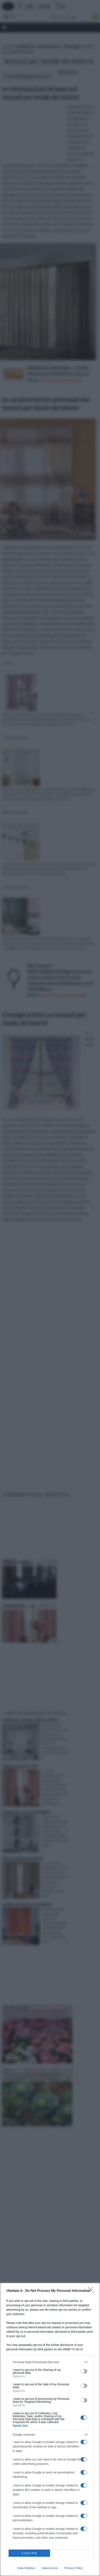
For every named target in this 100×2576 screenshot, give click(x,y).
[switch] (84, 2371)
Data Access (50, 2568)
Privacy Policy (73, 2568)
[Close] (92, 2291)
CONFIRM (29, 2553)
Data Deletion (26, 2568)
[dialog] (50, 2429)
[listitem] (50, 2362)
